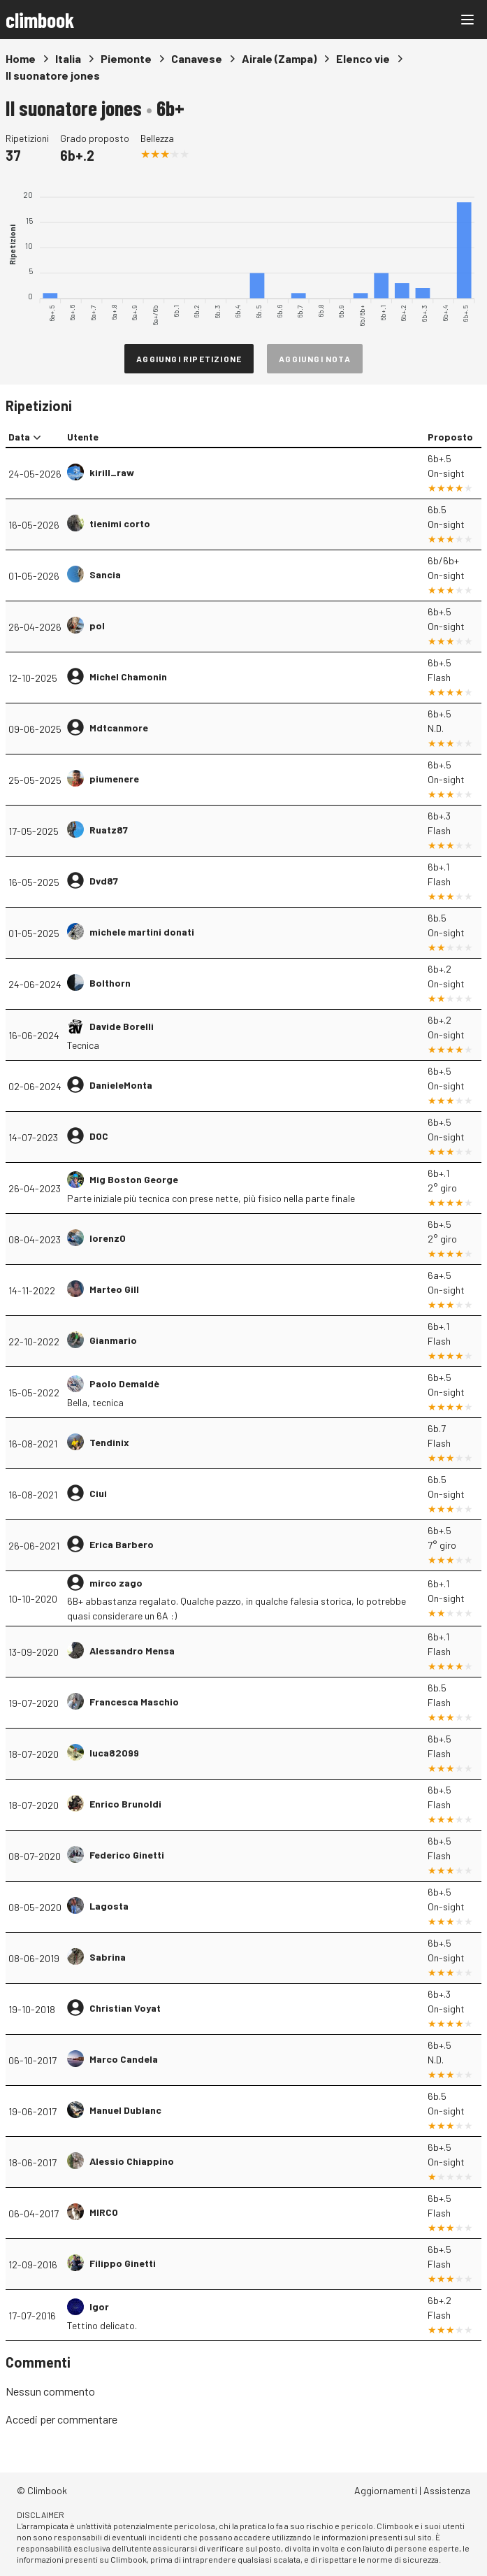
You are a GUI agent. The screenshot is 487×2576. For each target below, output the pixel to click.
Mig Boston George (133, 1179)
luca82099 (114, 1753)
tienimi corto (119, 523)
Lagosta (109, 1906)
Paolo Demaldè (124, 1383)
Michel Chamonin (128, 676)
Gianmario (113, 1340)
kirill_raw (111, 472)
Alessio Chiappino (131, 2161)
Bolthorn (110, 983)
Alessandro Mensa (132, 1650)
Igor (99, 2306)
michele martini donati (141, 932)
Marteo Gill (114, 1289)
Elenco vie (363, 58)
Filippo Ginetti (122, 2263)
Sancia (105, 574)
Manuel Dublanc (125, 2110)
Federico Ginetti (126, 1855)
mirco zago (116, 1583)
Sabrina (107, 1957)
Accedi (22, 2419)
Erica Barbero (121, 1544)
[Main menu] (467, 20)
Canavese (196, 58)
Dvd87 (103, 881)
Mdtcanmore (118, 728)
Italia (68, 58)
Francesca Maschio (134, 1702)
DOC (98, 1136)
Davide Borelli (121, 1026)
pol (97, 625)
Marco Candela (123, 2059)
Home (21, 58)
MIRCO (103, 2212)
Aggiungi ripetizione (189, 359)
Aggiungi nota (315, 359)
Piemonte (126, 58)
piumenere (114, 779)
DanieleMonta (120, 1085)
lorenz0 (107, 1238)
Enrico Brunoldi (125, 1804)
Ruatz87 (108, 830)
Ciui (98, 1493)
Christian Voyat (125, 2008)
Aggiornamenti (385, 2490)
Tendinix (109, 1442)
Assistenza (446, 2490)
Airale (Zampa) (279, 58)
